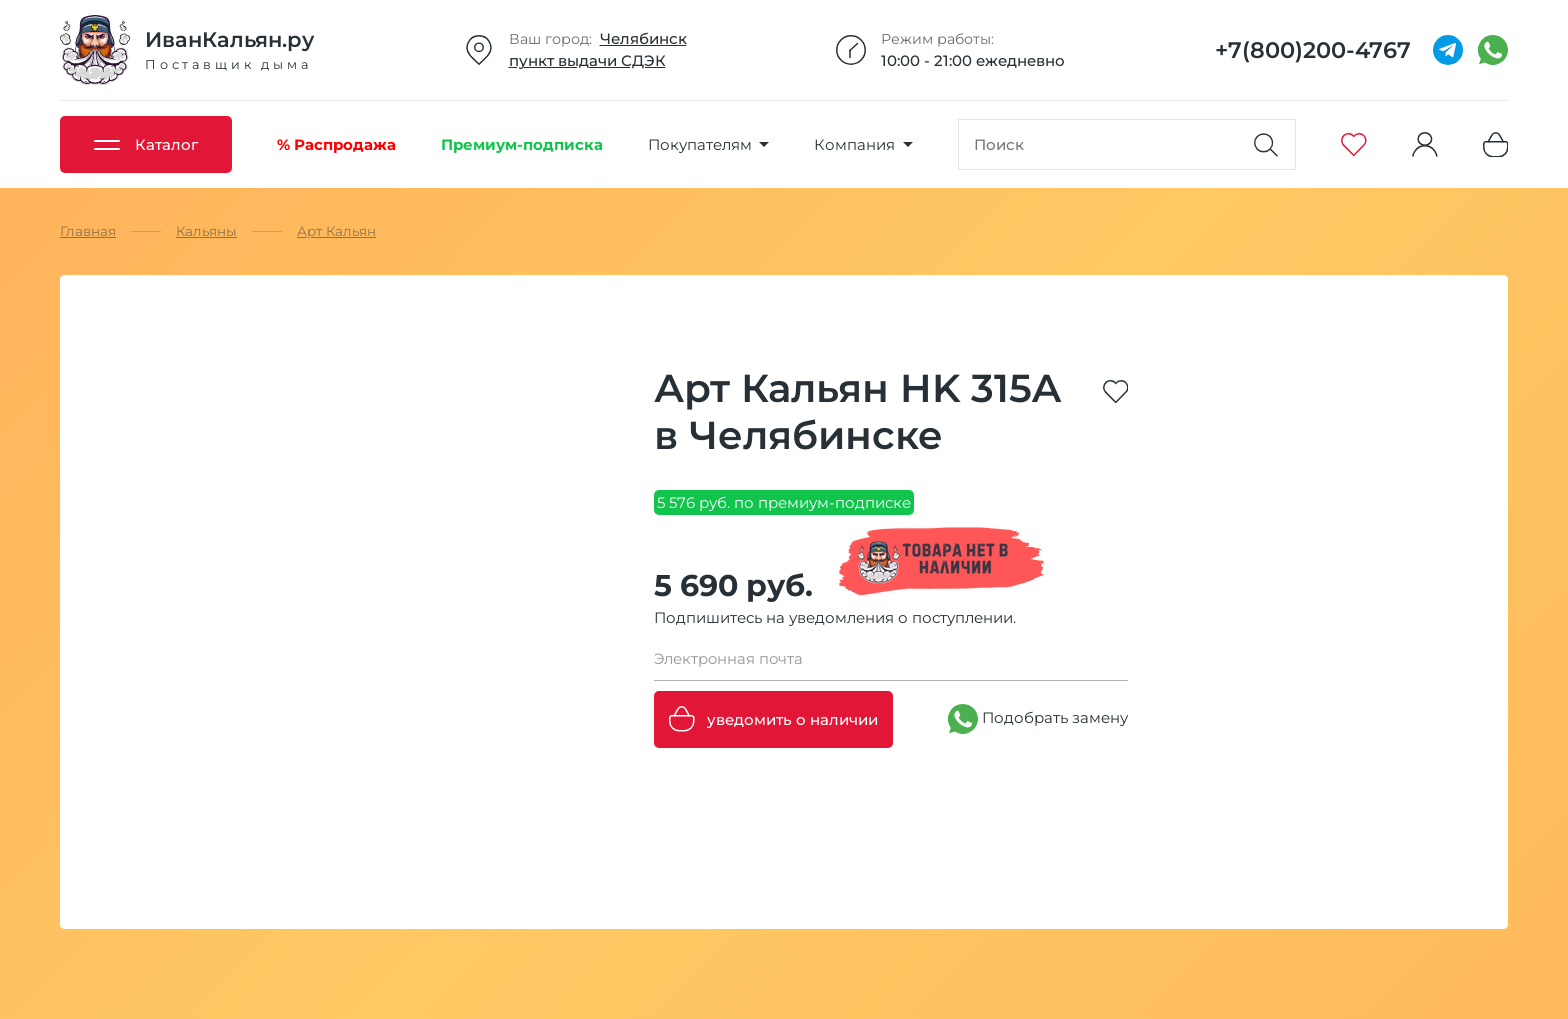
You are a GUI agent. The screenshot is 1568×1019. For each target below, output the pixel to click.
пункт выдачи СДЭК (587, 60)
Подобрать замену (1038, 719)
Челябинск (643, 38)
